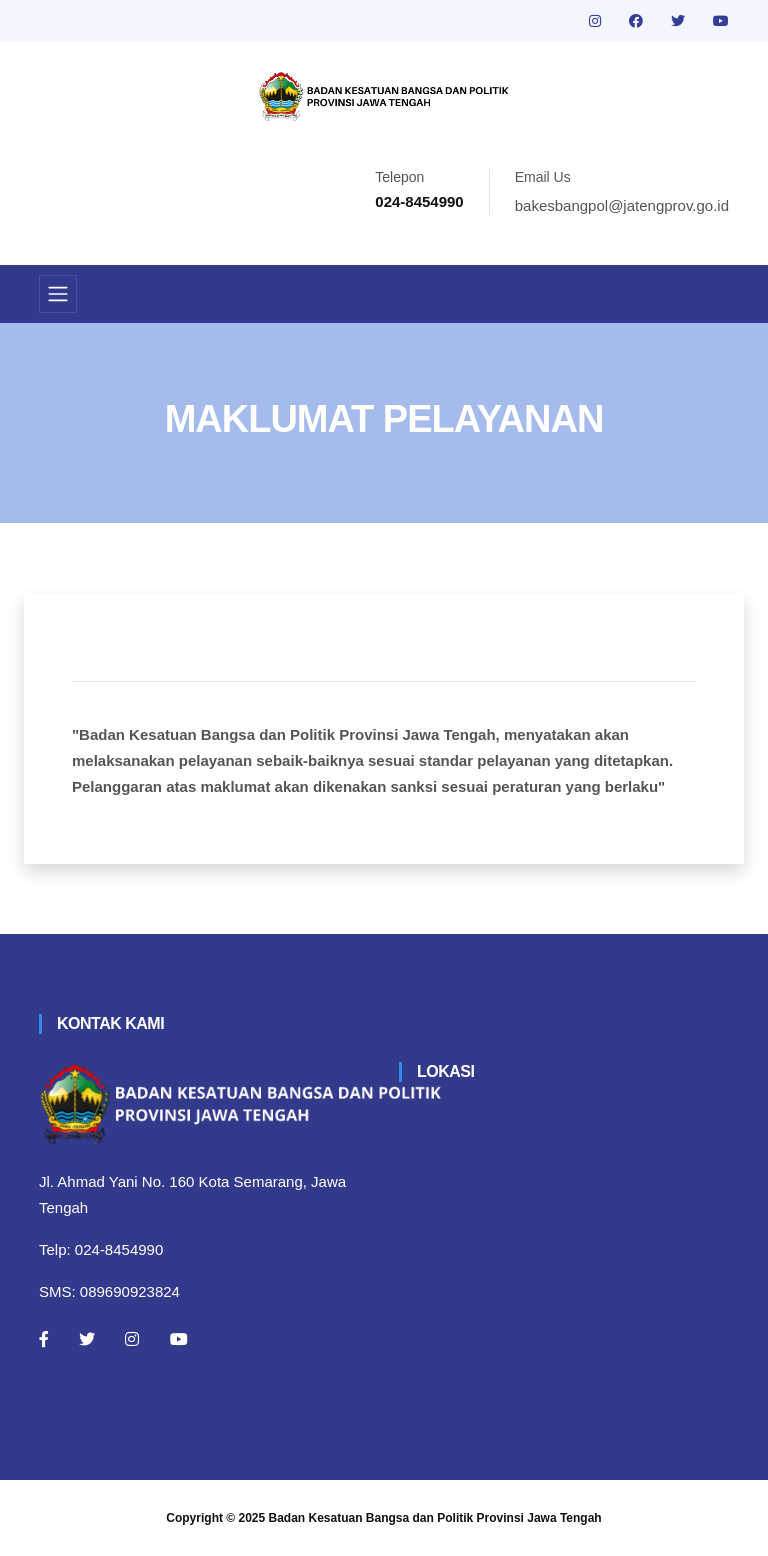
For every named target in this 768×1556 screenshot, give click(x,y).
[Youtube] (179, 1339)
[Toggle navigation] (58, 294)
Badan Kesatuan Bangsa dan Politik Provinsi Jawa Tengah (435, 1518)
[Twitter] (87, 1339)
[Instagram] (132, 1339)
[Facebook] (44, 1339)
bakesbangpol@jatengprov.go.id (622, 205)
